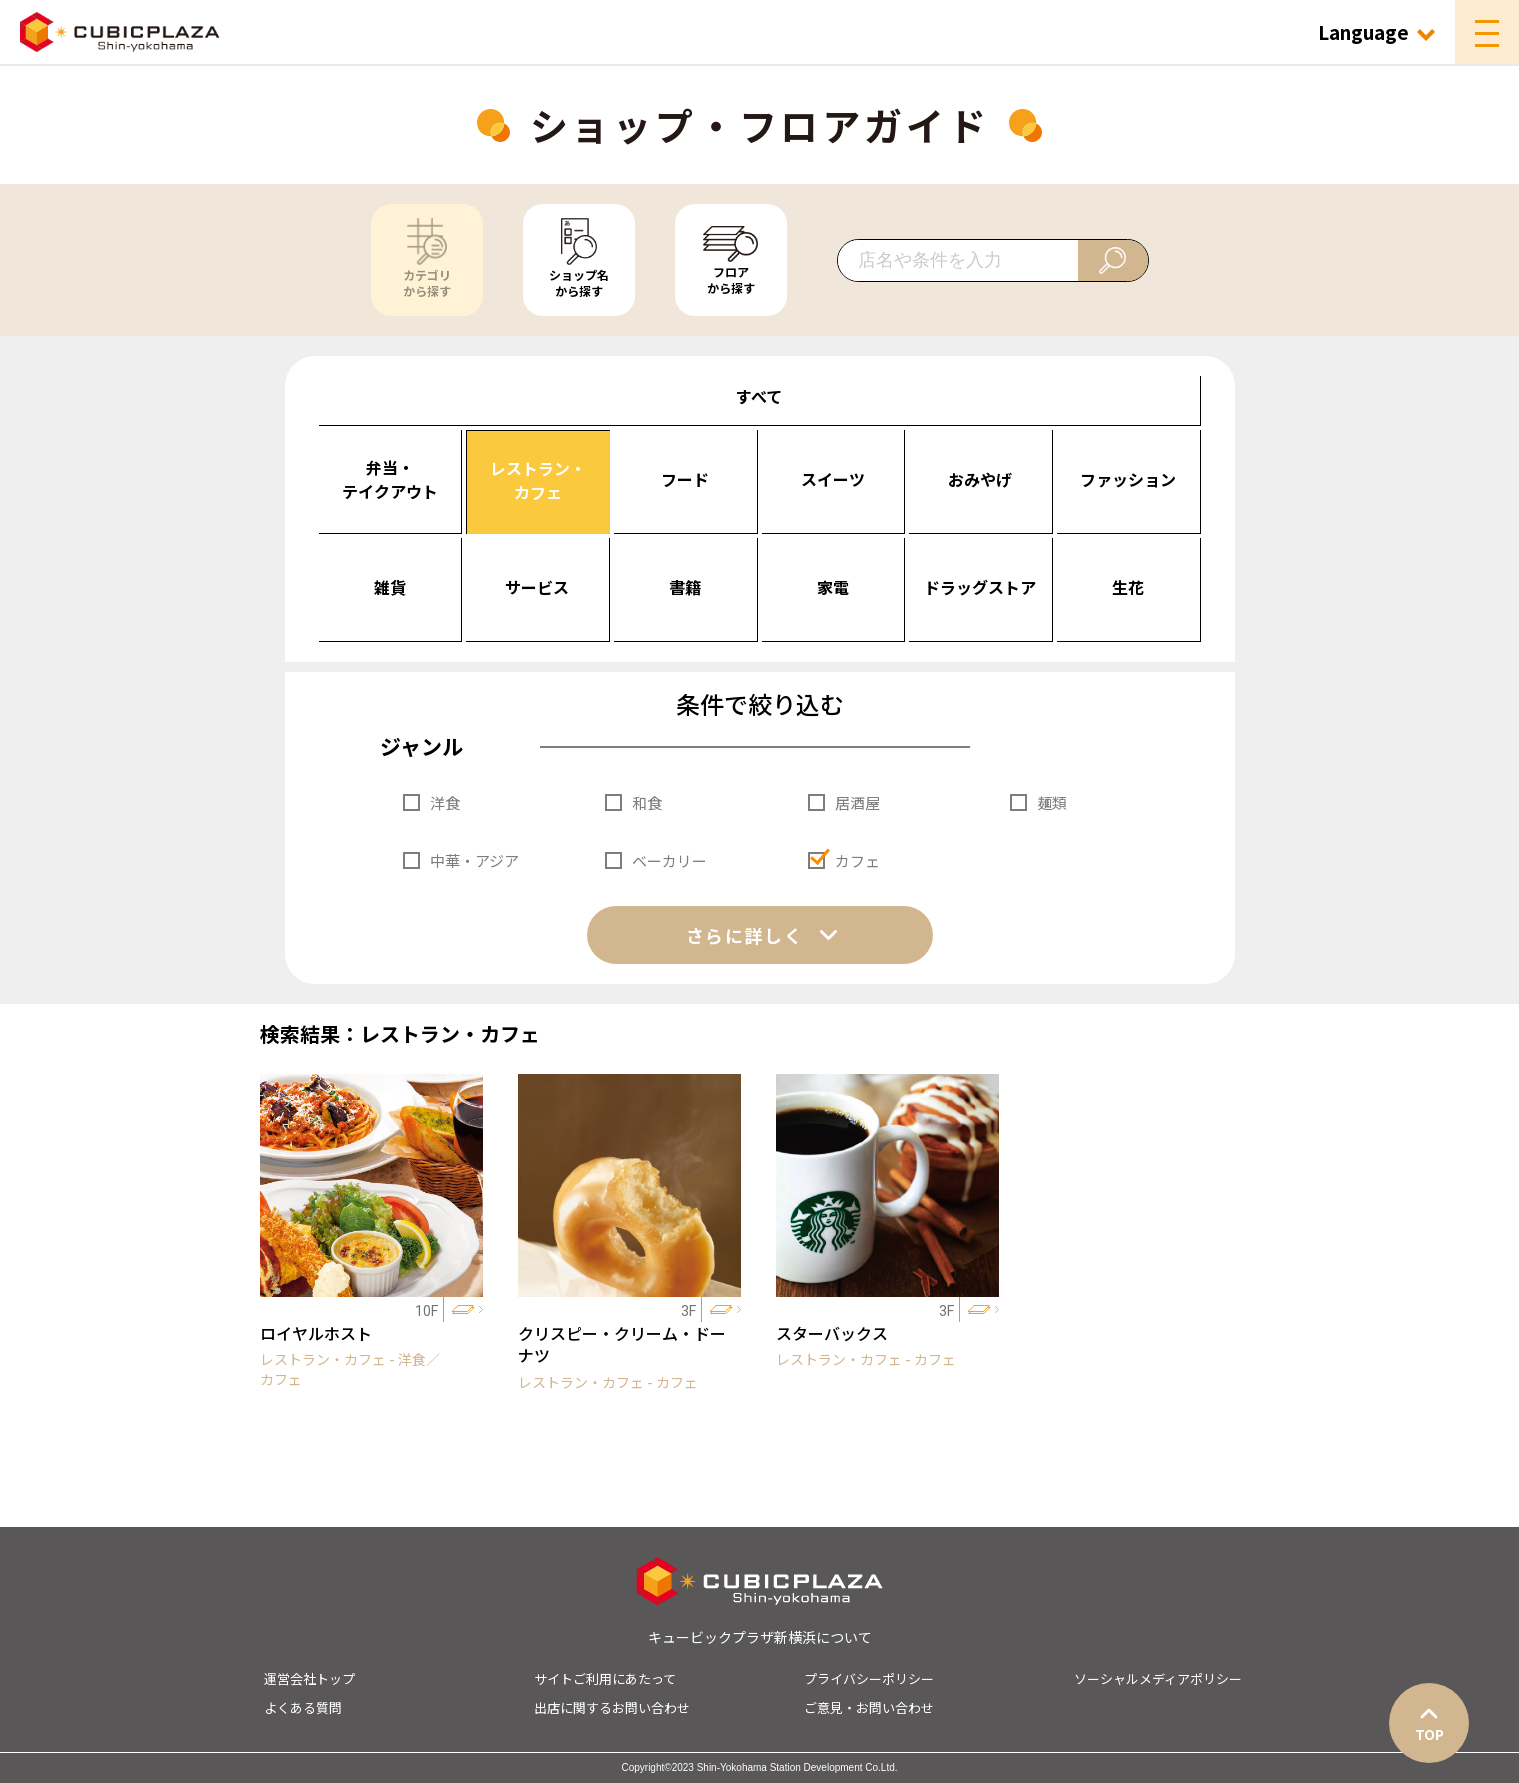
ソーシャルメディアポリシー (1158, 1678)
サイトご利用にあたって (605, 1678)
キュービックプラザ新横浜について (760, 1637)
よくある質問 (303, 1707)
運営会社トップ (309, 1678)
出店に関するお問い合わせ (612, 1707)
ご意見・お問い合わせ (869, 1707)
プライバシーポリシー (869, 1678)
